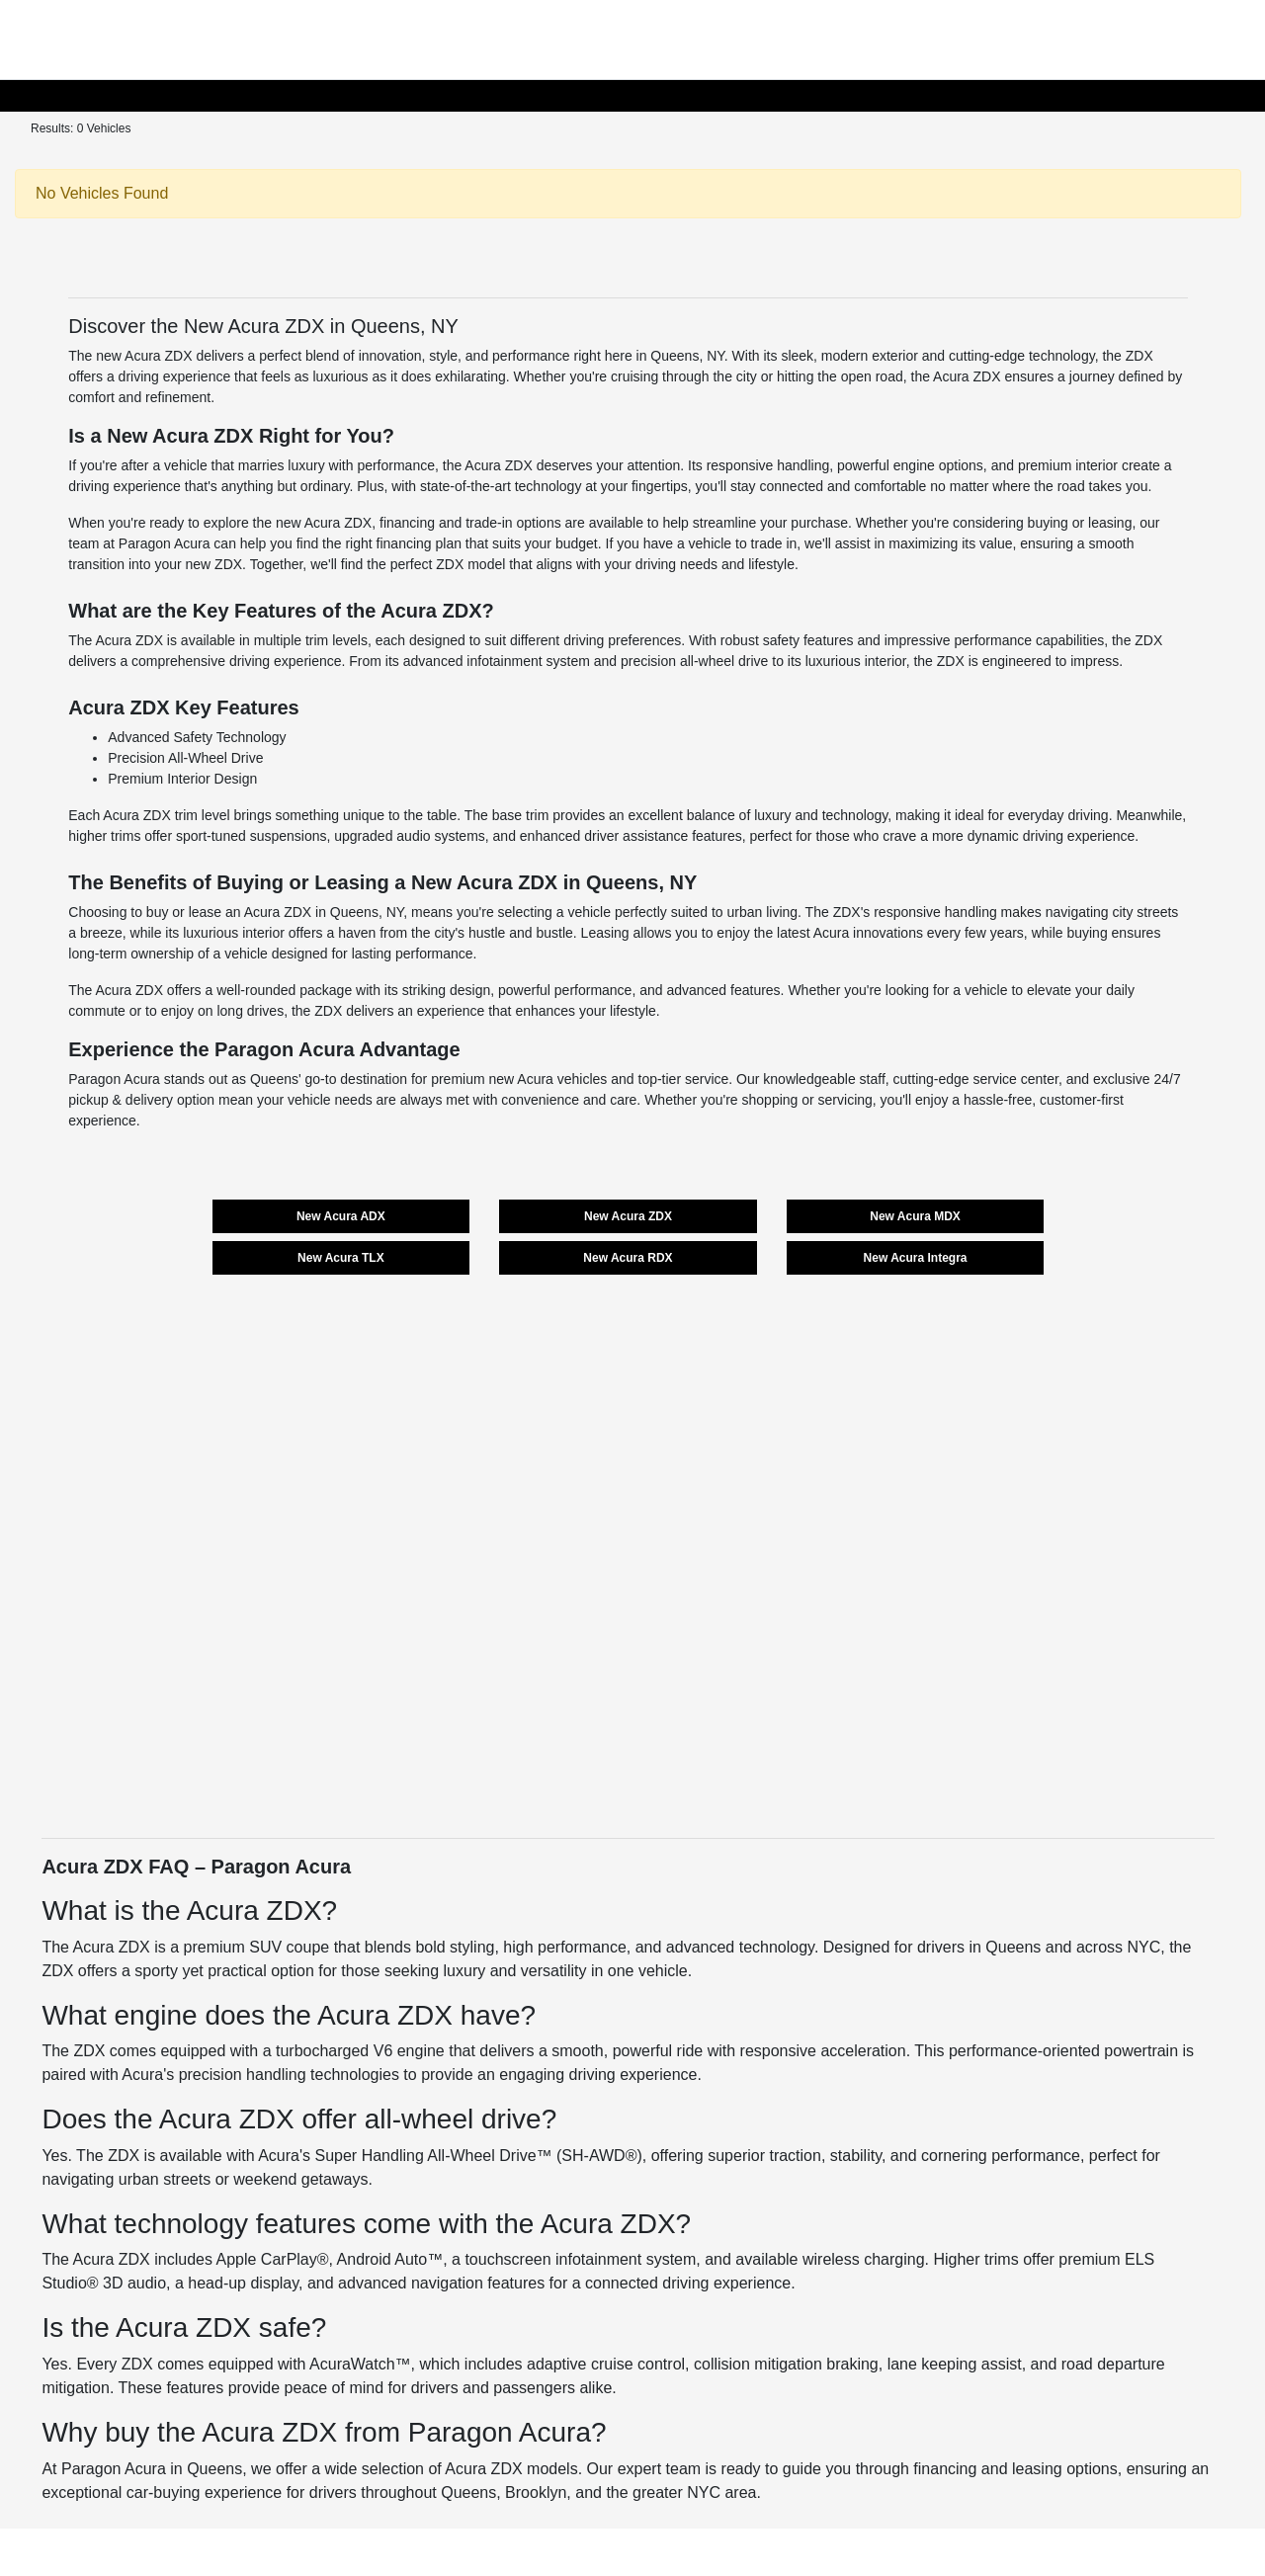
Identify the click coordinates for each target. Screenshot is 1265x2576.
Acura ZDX (111, 1947)
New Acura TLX (340, 1258)
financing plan (419, 543)
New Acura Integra (916, 1258)
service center (1015, 1079)
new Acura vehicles (548, 1079)
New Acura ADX (340, 1216)
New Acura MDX (915, 1216)
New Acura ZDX (628, 1216)
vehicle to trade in (743, 543)
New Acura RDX (627, 1258)
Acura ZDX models (511, 2468)
